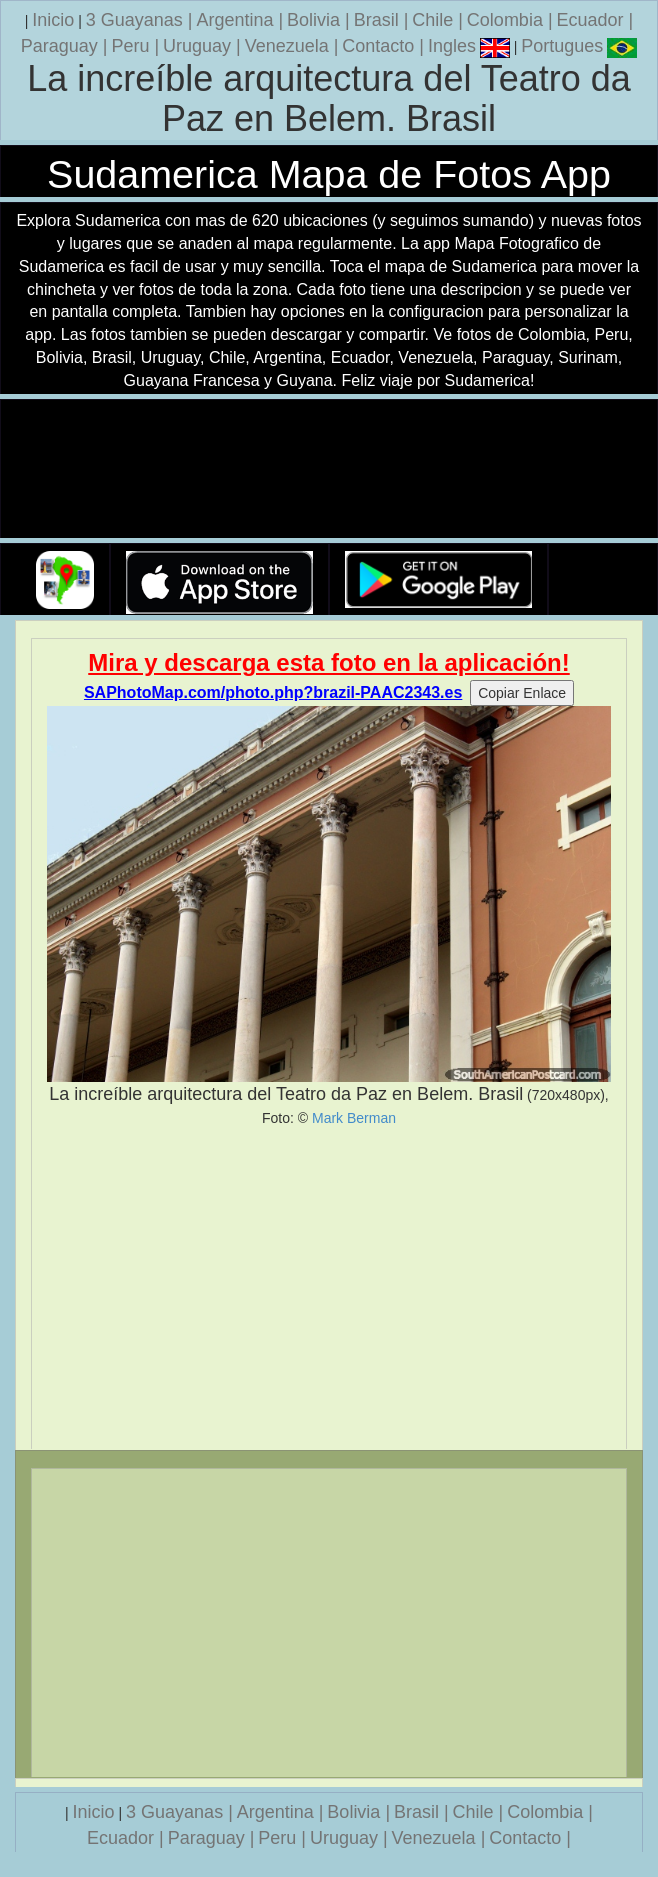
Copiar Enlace (522, 693)
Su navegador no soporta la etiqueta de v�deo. (329, 469)
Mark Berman (354, 1118)
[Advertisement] (329, 1288)
